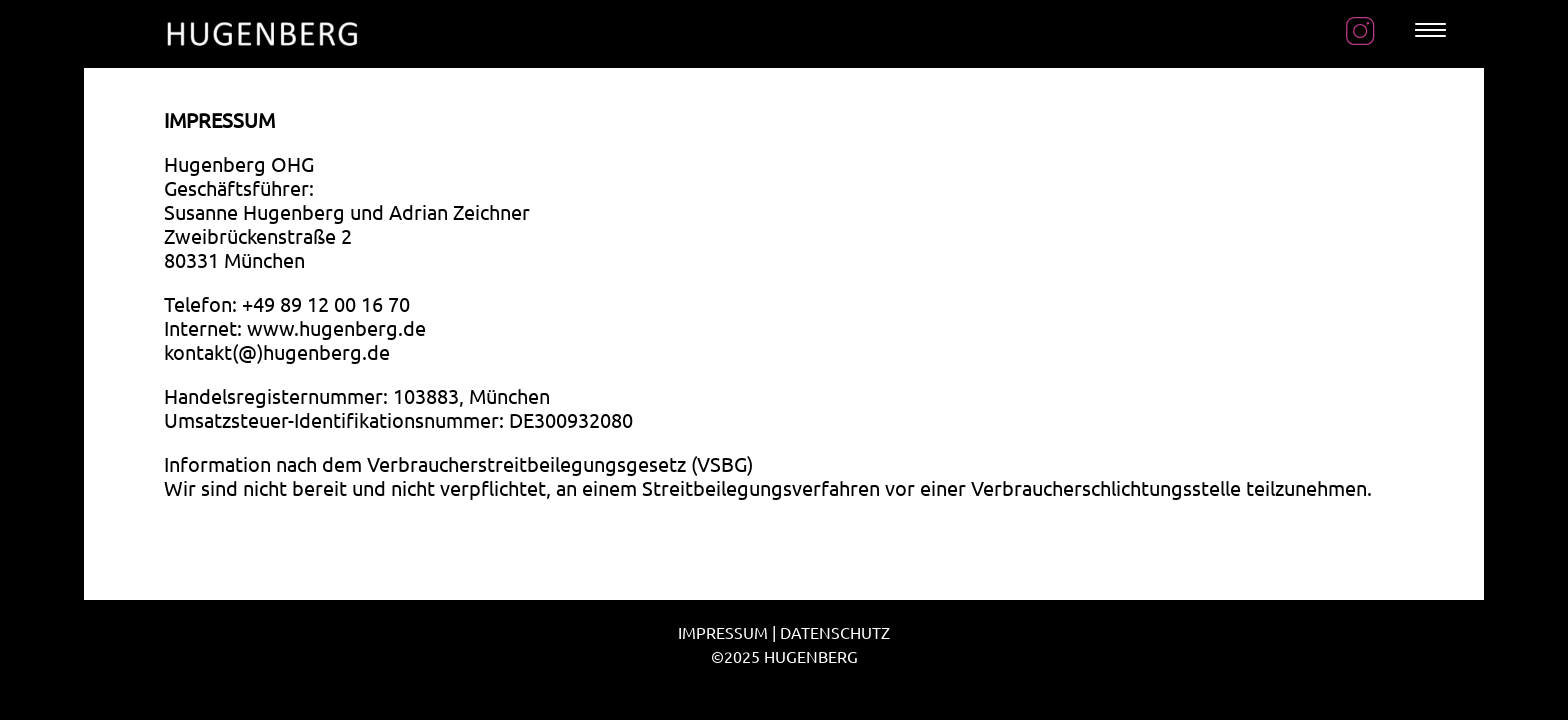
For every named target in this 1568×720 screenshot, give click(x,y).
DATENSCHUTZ (835, 632)
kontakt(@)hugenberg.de (277, 351)
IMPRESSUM (723, 632)
